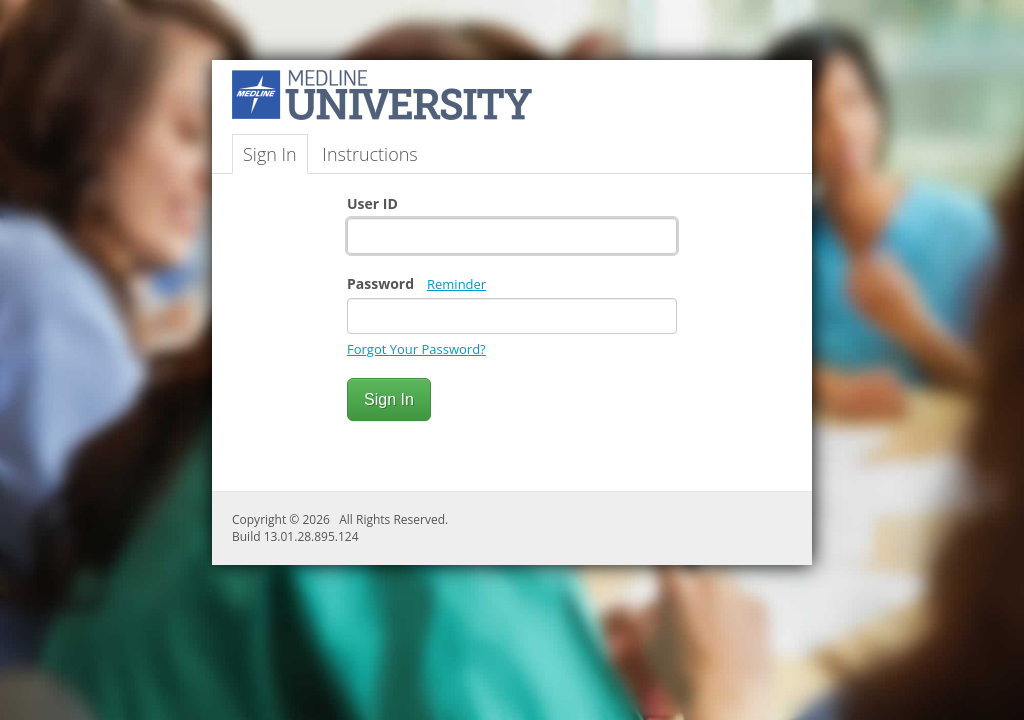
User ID (372, 203)
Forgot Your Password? (416, 349)
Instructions (369, 154)
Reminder (456, 284)
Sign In (270, 154)
